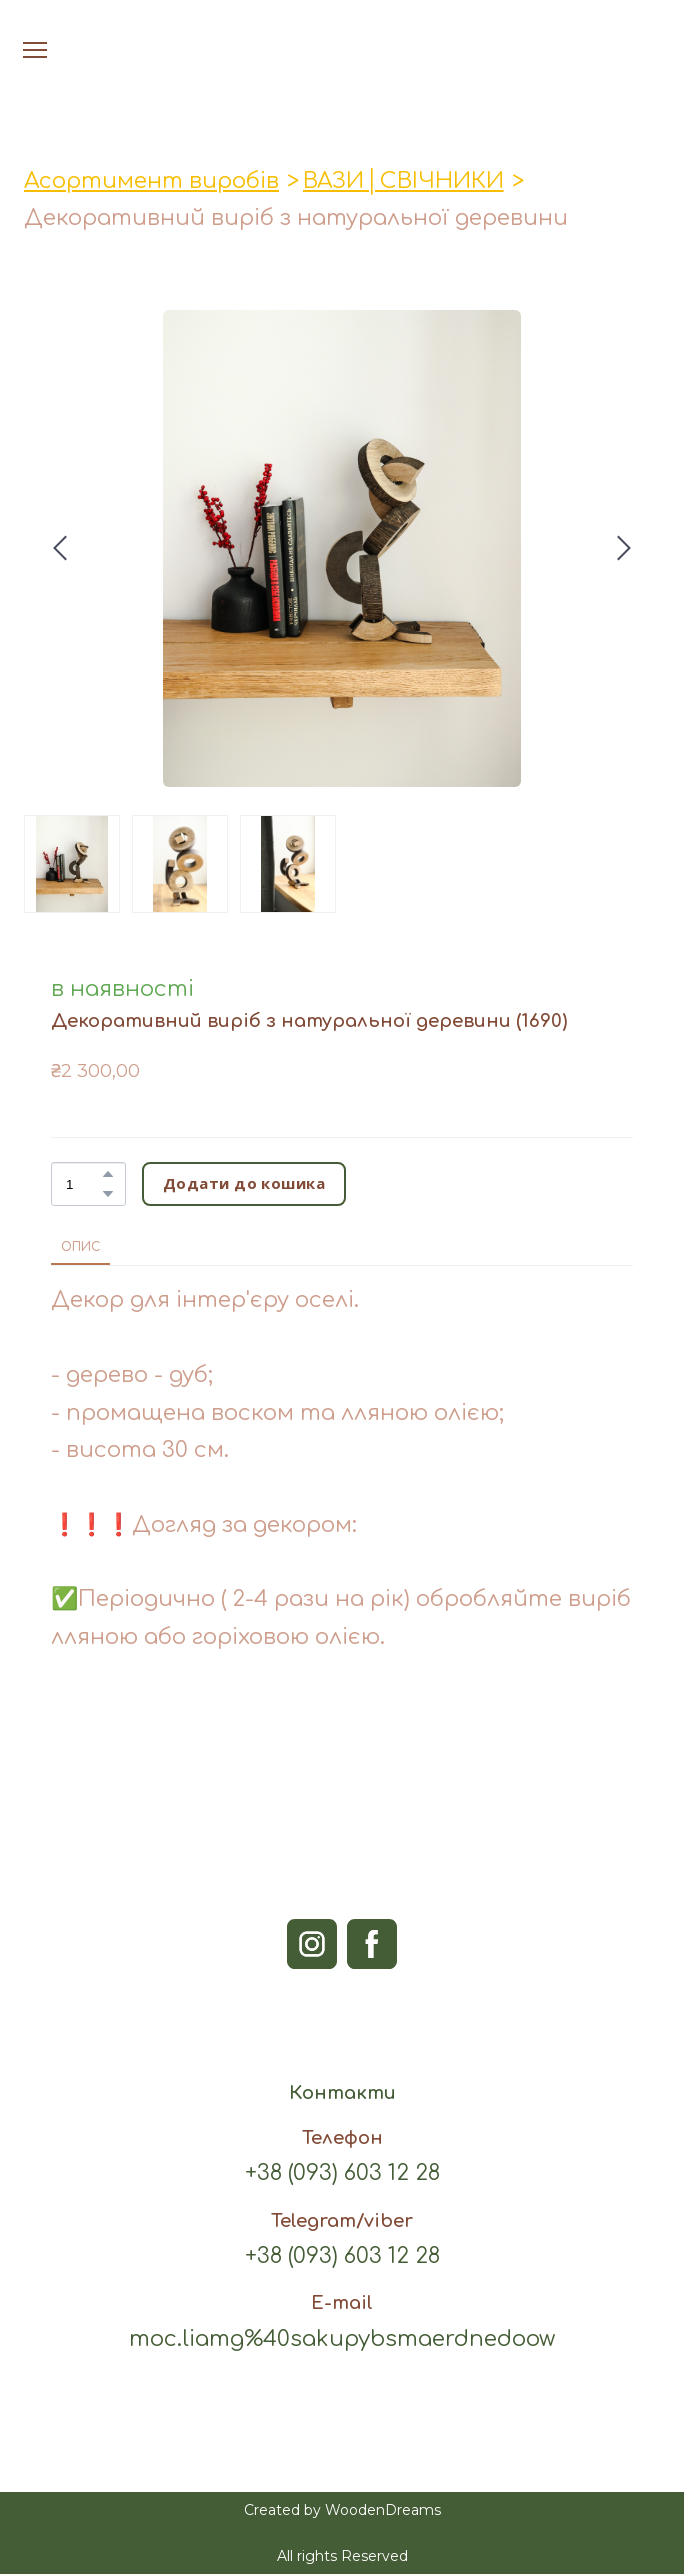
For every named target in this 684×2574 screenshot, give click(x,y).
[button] (108, 1174)
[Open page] (342, 29)
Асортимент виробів (151, 181)
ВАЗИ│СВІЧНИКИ (403, 181)
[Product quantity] (83, 1184)
